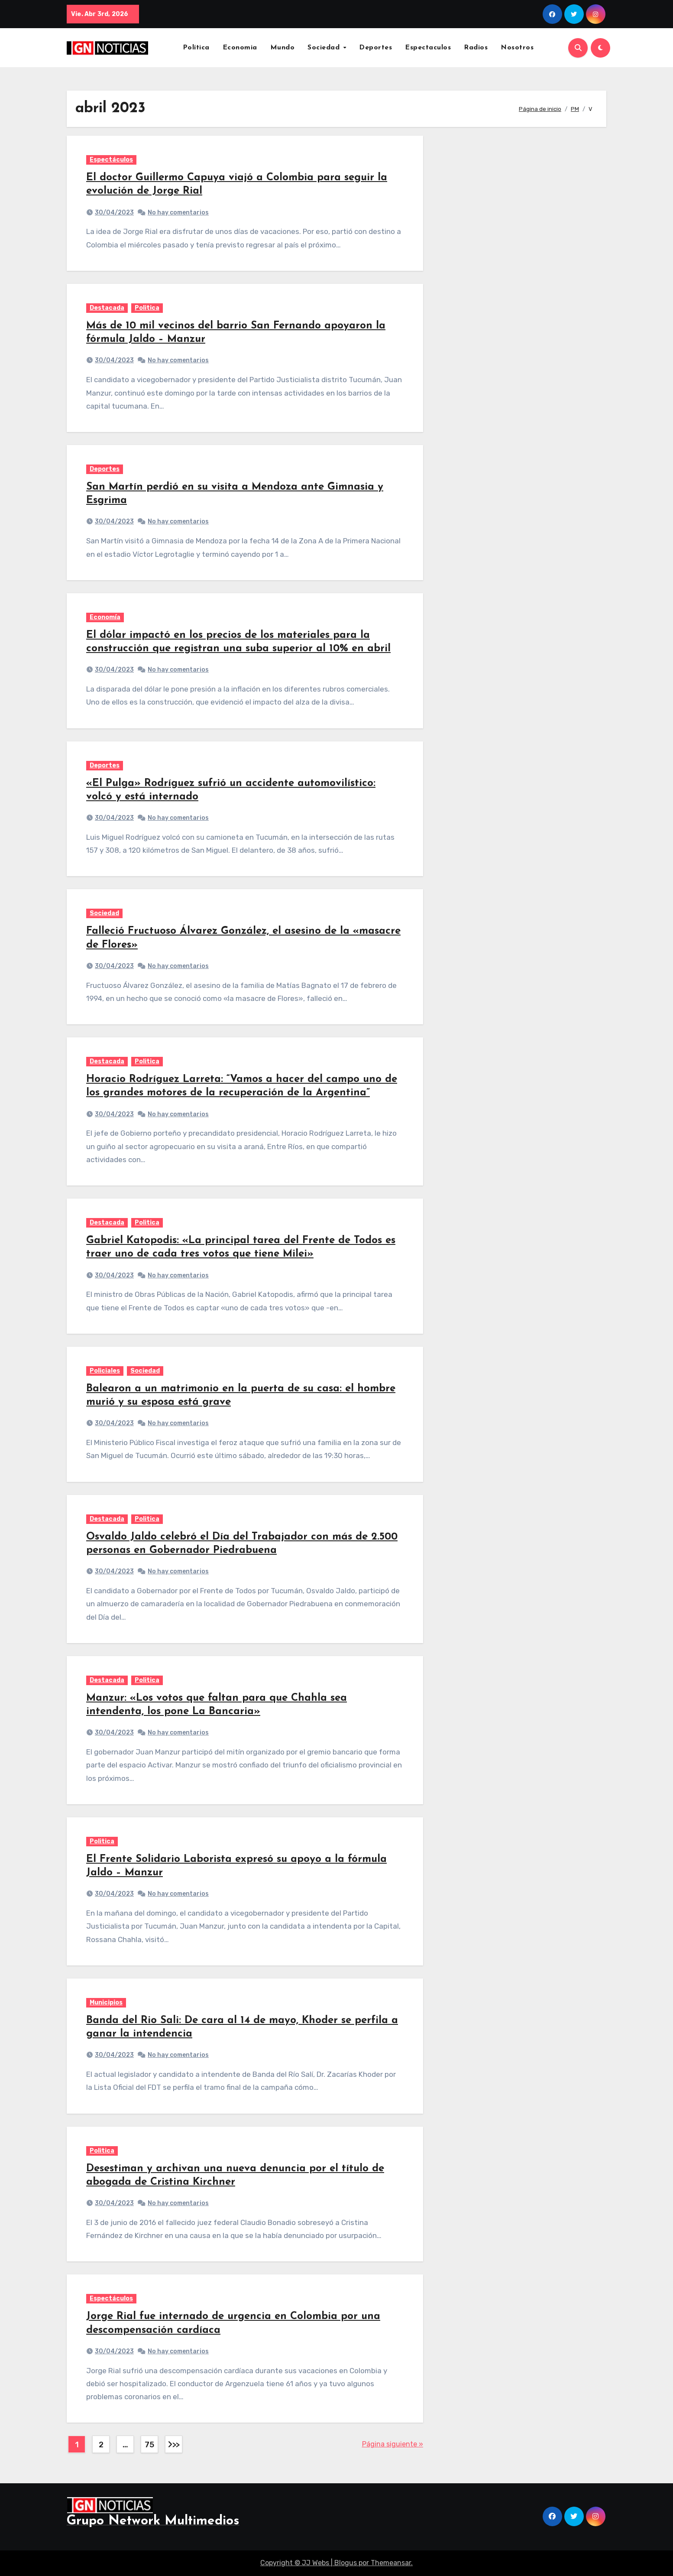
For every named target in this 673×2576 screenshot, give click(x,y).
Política (196, 47)
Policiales (105, 1370)
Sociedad (324, 47)
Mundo (282, 47)
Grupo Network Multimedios (153, 2521)
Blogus (345, 2563)
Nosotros (517, 47)
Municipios (106, 2002)
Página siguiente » (392, 2444)
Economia (240, 47)
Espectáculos (111, 159)
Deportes (375, 47)
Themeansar (391, 2563)
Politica (147, 308)
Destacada (107, 308)
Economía (105, 617)
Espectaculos (428, 47)
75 (149, 2444)
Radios (476, 47)
